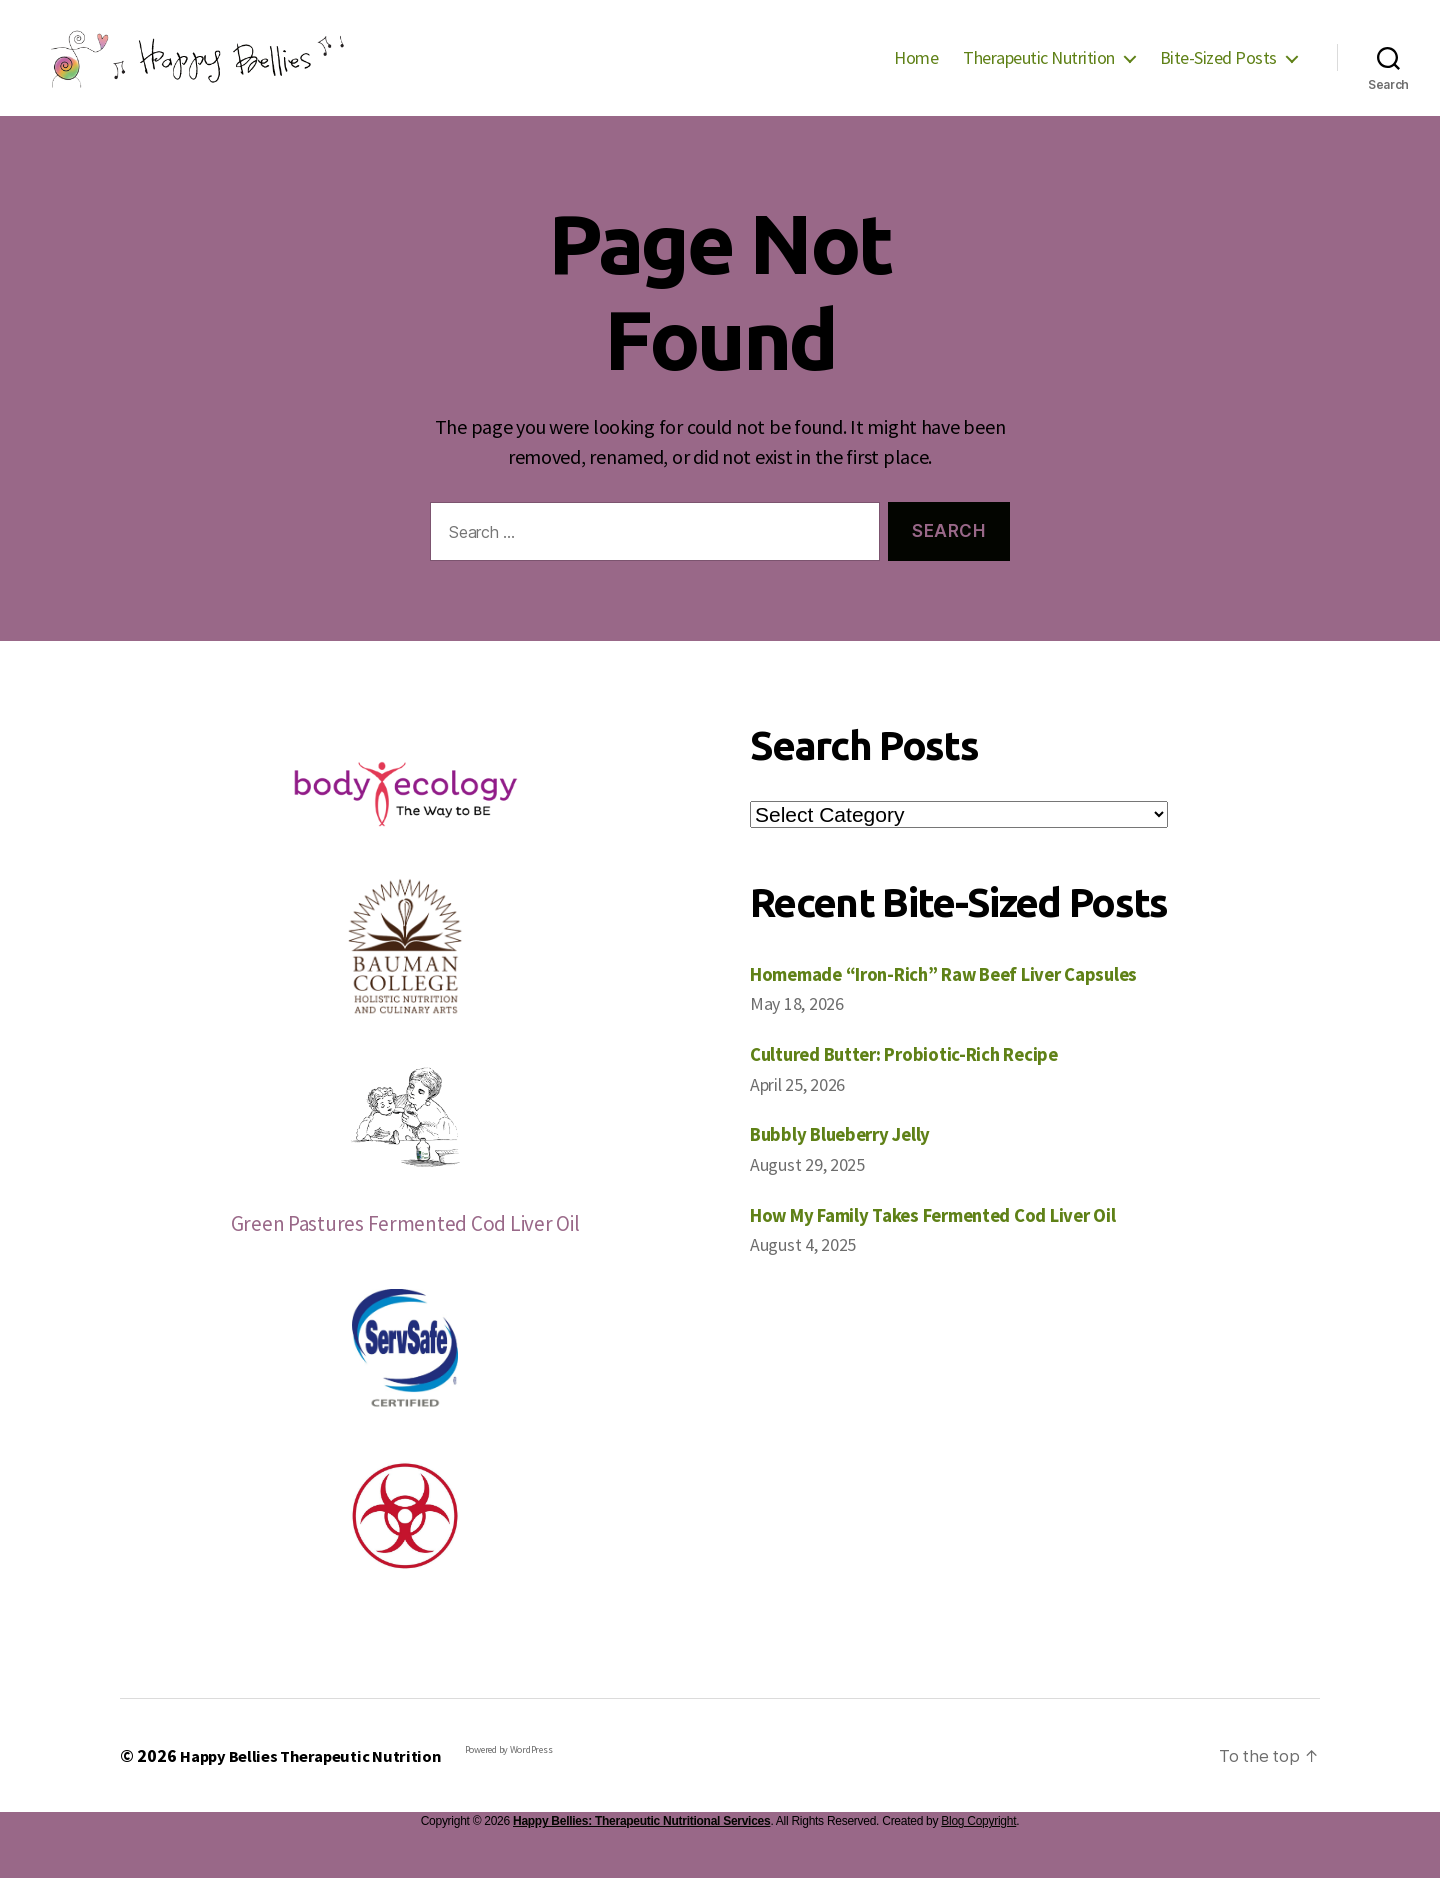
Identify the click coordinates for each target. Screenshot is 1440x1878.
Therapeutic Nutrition (1039, 73)
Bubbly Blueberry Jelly (852, 1163)
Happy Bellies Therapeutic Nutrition (320, 1785)
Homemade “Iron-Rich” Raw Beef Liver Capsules (968, 1003)
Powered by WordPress (529, 1779)
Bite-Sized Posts (1218, 73)
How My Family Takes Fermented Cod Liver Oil (956, 1244)
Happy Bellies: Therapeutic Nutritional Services (641, 1851)
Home (916, 73)
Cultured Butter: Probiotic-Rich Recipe (923, 1083)
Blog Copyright (978, 1851)
